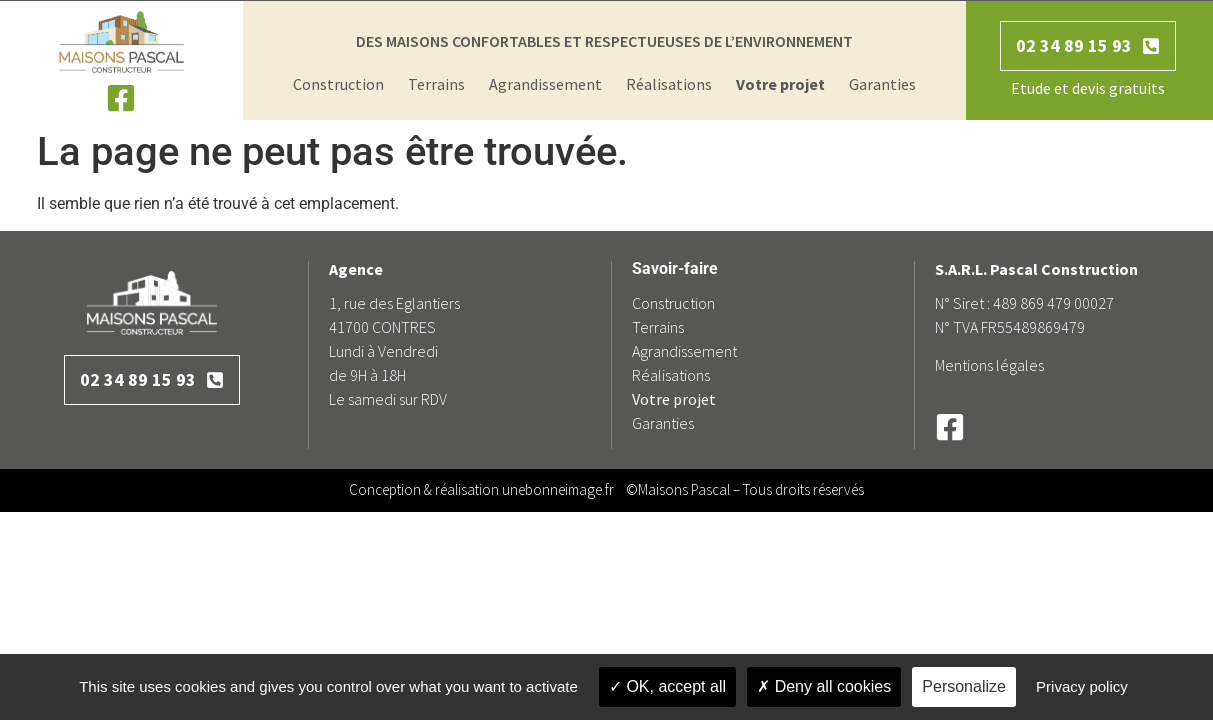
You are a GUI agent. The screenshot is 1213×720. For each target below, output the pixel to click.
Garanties (882, 84)
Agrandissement (545, 84)
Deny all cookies (824, 686)
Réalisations (669, 84)
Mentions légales (989, 365)
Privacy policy (1082, 686)
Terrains (436, 84)
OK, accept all (667, 686)
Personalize (964, 686)
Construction (338, 84)
